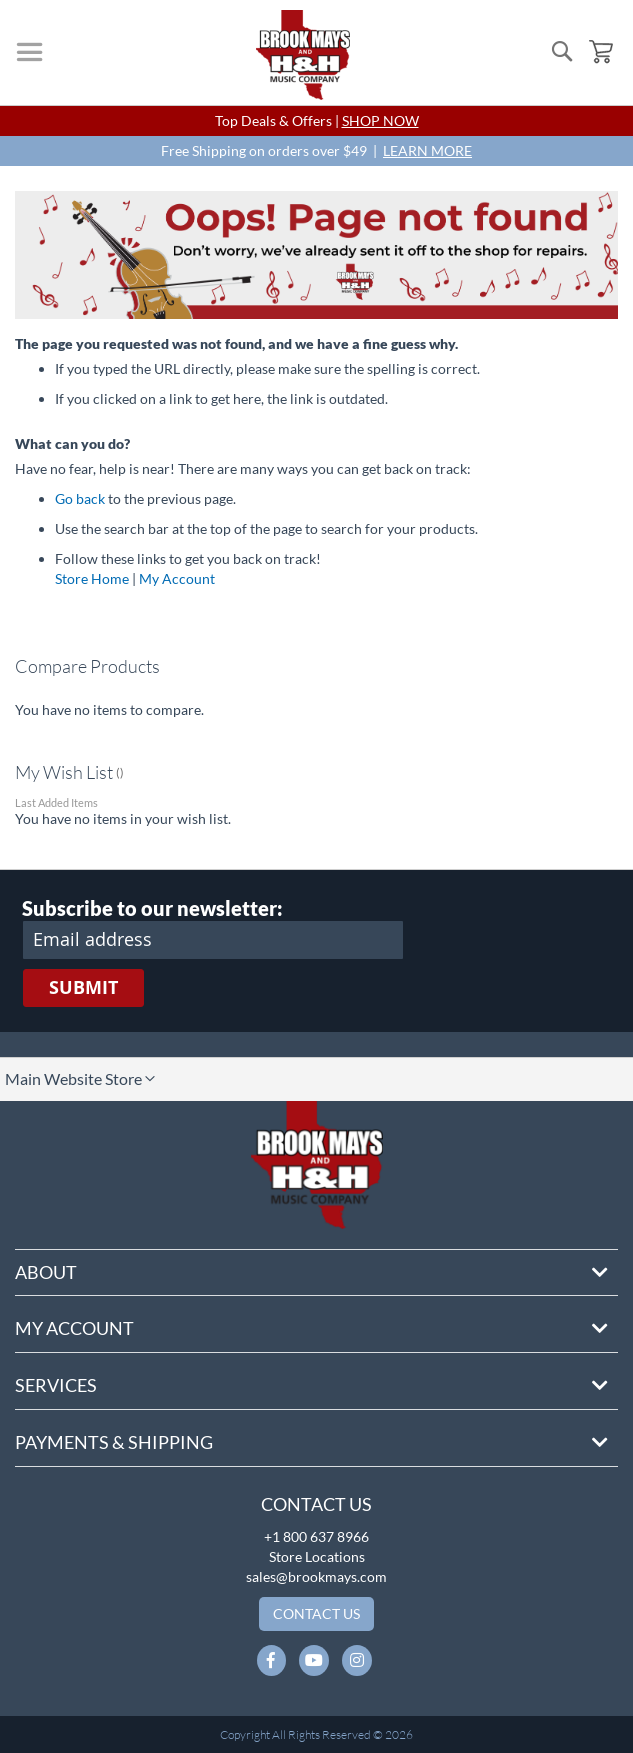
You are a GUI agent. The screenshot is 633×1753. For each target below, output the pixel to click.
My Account (177, 578)
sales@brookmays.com (316, 1576)
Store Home (92, 578)
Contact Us (316, 1504)
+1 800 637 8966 (316, 1536)
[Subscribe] (83, 988)
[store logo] (303, 55)
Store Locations (317, 1556)
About (46, 1272)
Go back (80, 498)
